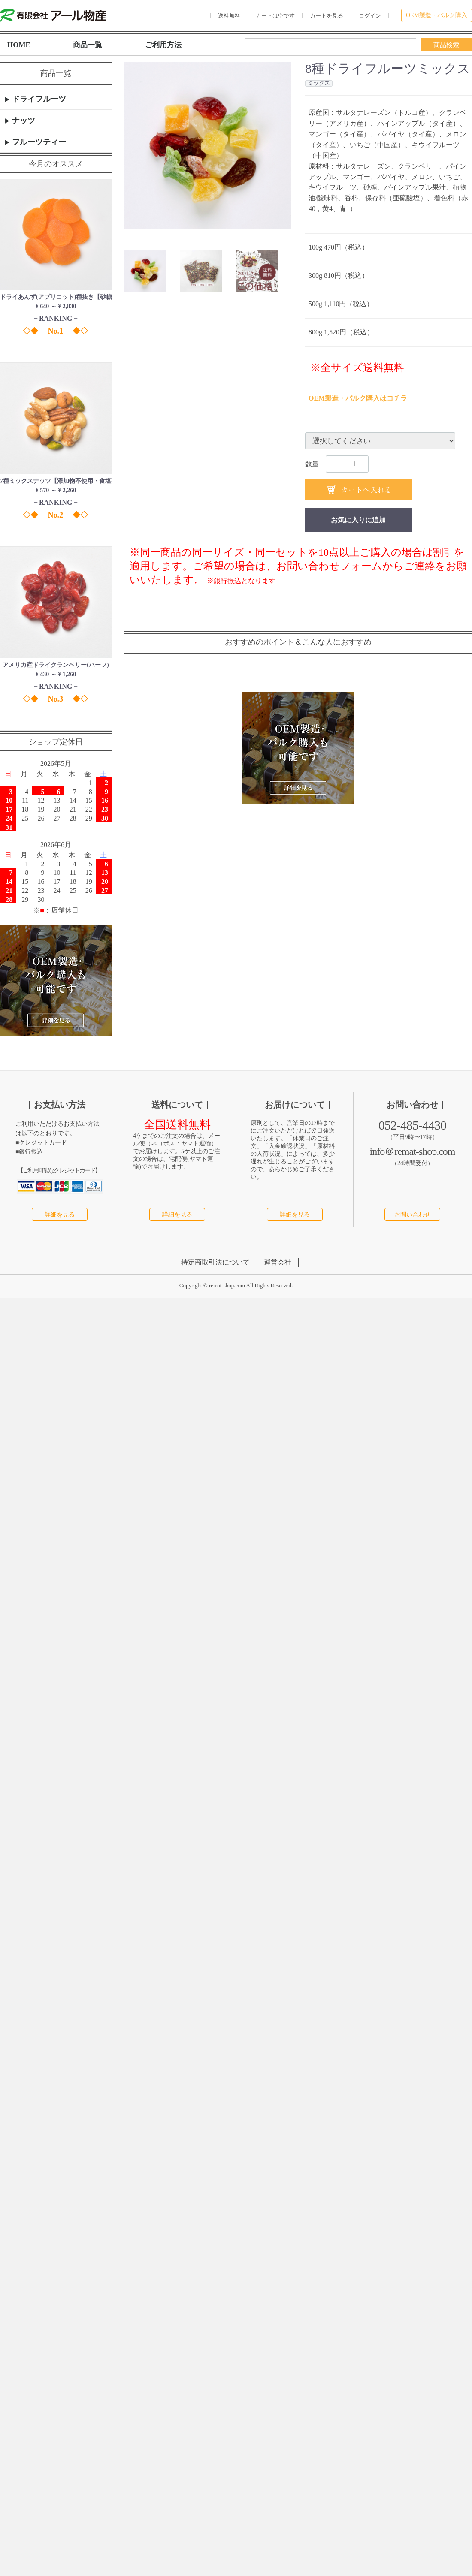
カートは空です (275, 15)
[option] (207, 146)
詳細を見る (60, 1214)
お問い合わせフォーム (329, 566)
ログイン (370, 15)
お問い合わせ (412, 1214)
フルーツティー (38, 142)
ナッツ (22, 120)
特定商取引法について (215, 1262)
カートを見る (326, 15)
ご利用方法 (163, 45)
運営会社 (277, 1262)
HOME (18, 45)
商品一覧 (87, 45)
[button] (145, 271)
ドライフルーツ (38, 99)
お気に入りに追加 (358, 520)
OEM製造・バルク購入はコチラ (358, 398)
